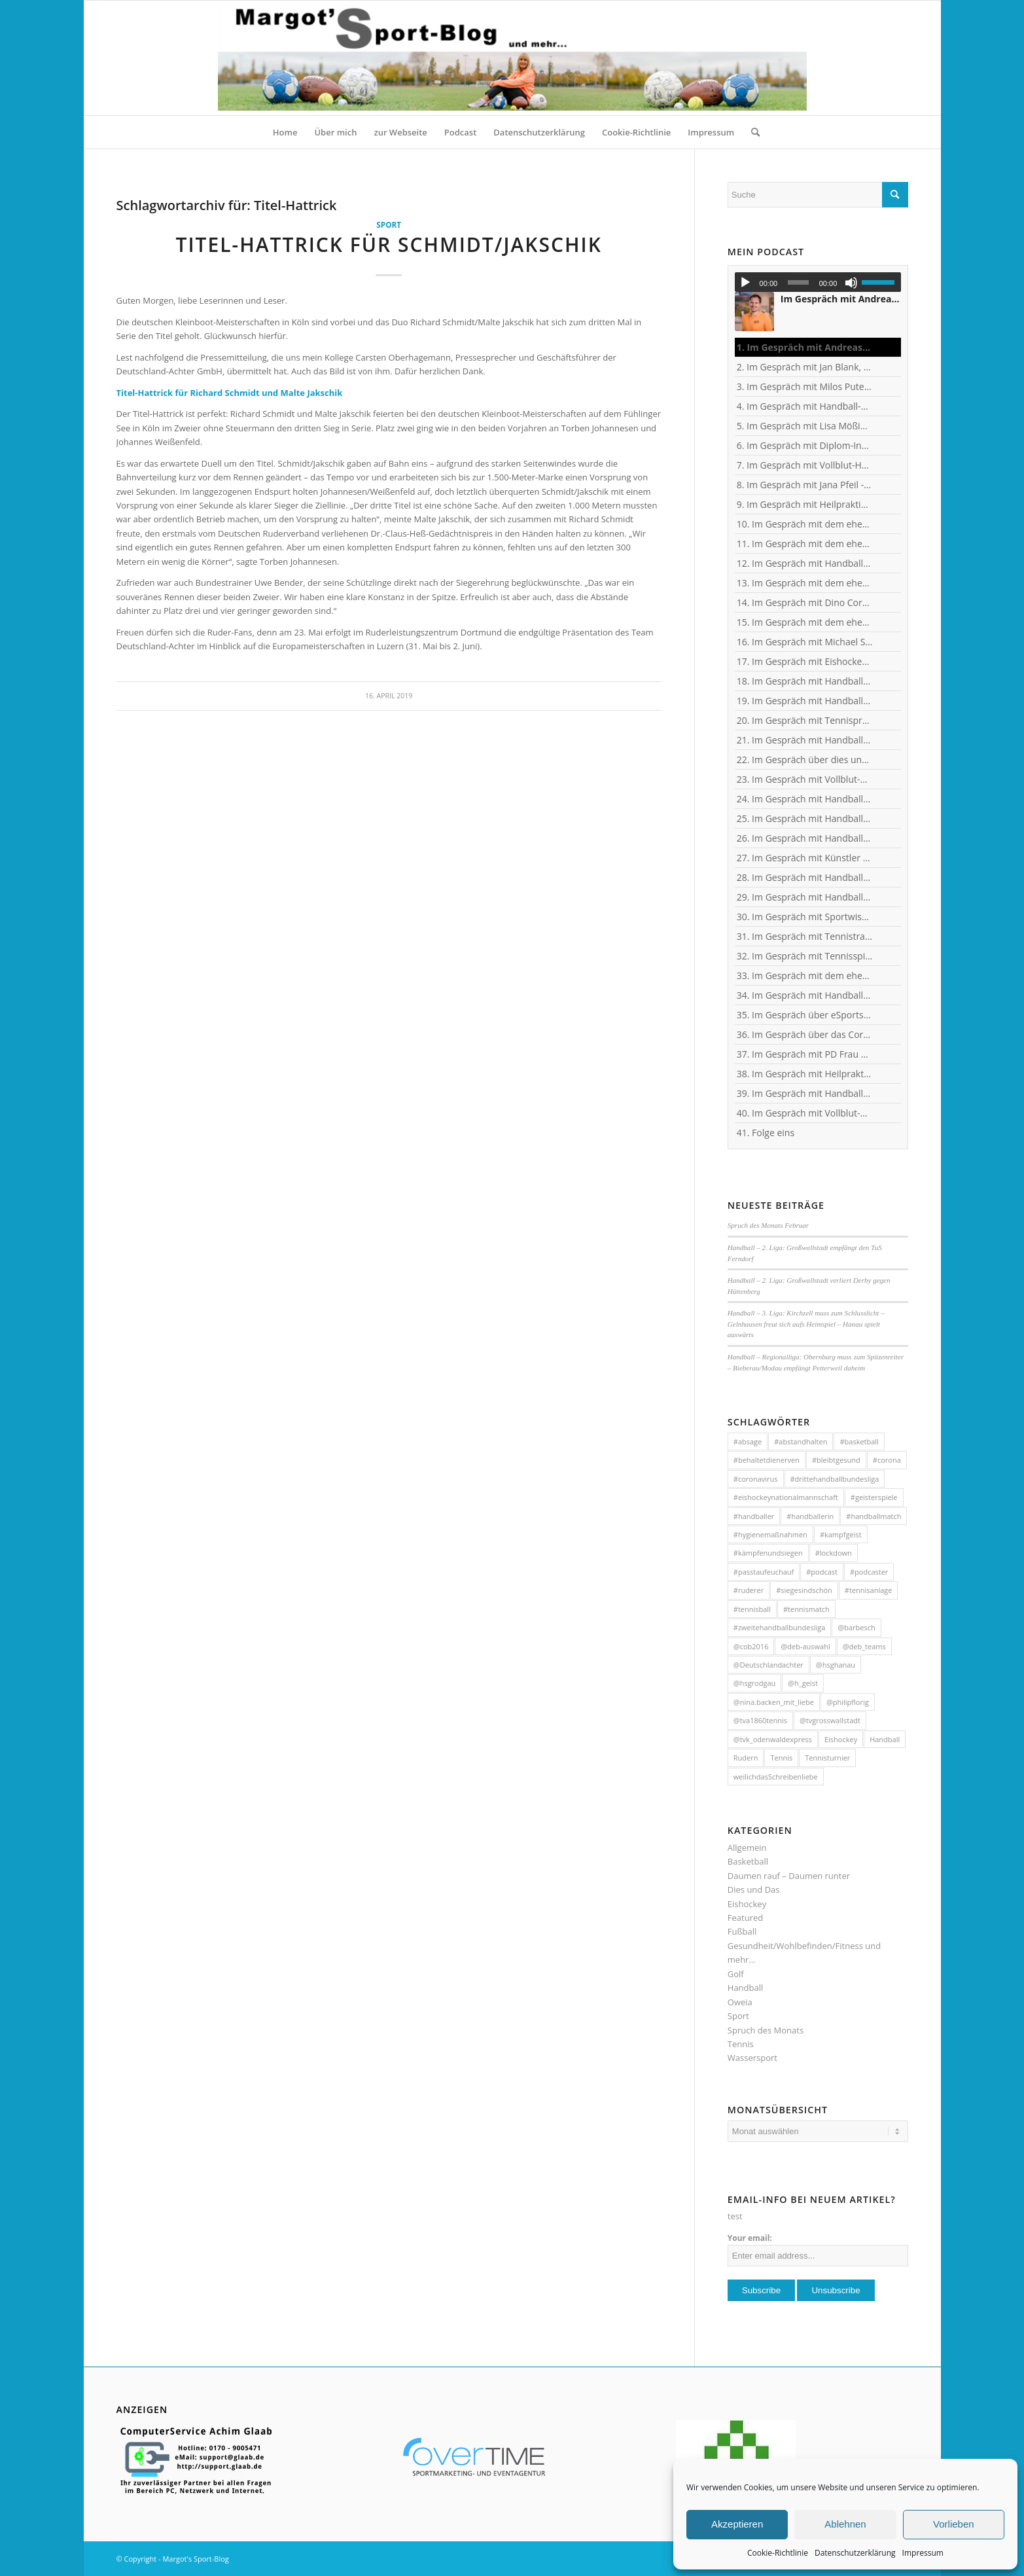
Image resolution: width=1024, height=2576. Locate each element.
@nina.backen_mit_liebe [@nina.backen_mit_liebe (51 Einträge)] (773, 1702)
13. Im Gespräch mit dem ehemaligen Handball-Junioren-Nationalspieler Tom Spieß (805, 583)
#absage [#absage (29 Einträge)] (747, 1441)
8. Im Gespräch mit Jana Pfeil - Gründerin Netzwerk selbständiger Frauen (805, 484)
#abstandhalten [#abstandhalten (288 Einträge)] (800, 1441)
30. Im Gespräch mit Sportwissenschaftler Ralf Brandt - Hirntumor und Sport (805, 916)
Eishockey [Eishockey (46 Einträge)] (840, 1739)
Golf (736, 1974)
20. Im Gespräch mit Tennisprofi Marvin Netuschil (805, 720)
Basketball (748, 1861)
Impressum (923, 2552)
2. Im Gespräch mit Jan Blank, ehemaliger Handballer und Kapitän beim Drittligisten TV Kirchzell (805, 367)
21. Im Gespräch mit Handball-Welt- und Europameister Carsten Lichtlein (805, 740)
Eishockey (747, 1904)
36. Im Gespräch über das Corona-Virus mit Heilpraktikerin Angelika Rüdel (805, 1034)
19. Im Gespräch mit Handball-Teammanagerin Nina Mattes (805, 700)
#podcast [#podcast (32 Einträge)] (822, 1572)
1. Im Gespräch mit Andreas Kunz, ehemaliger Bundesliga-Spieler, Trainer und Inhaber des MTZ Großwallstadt (805, 347)
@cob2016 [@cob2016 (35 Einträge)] (751, 1646)
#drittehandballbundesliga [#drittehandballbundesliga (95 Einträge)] (834, 1479)
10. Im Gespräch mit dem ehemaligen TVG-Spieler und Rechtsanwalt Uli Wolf (805, 524)
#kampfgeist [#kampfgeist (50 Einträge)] (841, 1534)
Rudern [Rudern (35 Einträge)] (745, 1757)
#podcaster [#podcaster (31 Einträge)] (869, 1572)
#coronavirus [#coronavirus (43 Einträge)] (755, 1479)
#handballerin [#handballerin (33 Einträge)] (810, 1516)
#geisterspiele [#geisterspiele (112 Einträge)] (874, 1497)
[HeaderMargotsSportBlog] (512, 58)
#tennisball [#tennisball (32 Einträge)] (752, 1609)
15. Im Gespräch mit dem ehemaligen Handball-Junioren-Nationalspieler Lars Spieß (805, 622)
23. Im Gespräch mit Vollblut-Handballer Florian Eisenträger (805, 779)
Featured (745, 1917)
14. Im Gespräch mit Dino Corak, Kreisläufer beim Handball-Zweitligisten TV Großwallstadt (805, 602)
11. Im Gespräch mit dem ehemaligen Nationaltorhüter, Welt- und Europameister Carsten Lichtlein (805, 543)
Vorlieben (953, 2524)
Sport (388, 224)
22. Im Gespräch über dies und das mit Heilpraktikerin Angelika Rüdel (805, 759)
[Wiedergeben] (745, 282)
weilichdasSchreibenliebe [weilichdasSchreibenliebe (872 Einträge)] (775, 1776)
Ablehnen (845, 2524)
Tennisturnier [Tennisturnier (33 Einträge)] (827, 1757)
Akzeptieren (737, 2524)
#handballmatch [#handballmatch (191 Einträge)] (873, 1516)
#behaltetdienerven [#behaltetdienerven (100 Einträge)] (766, 1460)
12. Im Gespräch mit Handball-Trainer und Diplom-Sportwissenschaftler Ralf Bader (805, 563)
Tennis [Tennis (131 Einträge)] (781, 1757)
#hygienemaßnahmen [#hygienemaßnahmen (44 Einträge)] (770, 1534)
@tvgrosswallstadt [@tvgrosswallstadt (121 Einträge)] (830, 1720)
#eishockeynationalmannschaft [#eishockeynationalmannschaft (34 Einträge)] (785, 1497)
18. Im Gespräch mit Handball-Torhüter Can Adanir (805, 681)
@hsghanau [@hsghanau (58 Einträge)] (835, 1665)
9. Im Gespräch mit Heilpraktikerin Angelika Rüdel (805, 504)
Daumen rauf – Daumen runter (789, 1876)
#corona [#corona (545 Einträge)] (887, 1460)
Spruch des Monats (765, 2030)
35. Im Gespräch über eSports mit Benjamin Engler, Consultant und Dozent (805, 1015)
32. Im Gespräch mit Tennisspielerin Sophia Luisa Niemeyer (805, 956)
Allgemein (747, 1847)
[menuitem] (285, 132)
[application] (818, 282)
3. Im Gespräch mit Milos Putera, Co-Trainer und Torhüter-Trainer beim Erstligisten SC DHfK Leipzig (805, 386)
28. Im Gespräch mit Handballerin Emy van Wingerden (805, 877)
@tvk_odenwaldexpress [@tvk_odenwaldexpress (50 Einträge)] (772, 1739)
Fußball (742, 1931)
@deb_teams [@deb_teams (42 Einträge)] (864, 1646)
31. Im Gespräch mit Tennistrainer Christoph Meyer (805, 936)
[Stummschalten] (851, 282)
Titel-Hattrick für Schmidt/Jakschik (388, 244)
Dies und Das (754, 1889)
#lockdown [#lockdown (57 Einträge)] (833, 1553)
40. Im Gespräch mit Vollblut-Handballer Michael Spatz (805, 1113)
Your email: (750, 2238)
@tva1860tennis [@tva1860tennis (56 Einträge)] (760, 1720)
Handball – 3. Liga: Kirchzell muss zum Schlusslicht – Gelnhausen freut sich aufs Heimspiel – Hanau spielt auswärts (806, 1323)
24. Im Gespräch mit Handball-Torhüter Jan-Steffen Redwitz (805, 799)
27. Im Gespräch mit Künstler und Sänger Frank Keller (805, 857)
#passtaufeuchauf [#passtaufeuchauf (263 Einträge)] (763, 1572)
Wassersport (752, 2058)
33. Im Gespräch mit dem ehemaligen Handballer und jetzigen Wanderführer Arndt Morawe (805, 975)
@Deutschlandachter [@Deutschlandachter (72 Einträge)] (768, 1665)
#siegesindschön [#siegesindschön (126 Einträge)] (804, 1590)
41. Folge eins (765, 1132)
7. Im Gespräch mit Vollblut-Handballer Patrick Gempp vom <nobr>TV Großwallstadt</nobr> (805, 465)
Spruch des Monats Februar (768, 1225)
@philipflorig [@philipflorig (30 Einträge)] (847, 1702)
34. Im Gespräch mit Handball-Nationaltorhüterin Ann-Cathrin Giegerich (805, 995)
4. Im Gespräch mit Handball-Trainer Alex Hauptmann (805, 406)
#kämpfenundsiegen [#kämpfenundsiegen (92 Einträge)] (768, 1553)
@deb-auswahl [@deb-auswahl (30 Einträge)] (805, 1646)
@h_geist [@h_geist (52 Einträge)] (803, 1683)
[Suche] (751, 132)
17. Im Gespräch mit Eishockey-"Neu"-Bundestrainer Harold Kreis (805, 661)
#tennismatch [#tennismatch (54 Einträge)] (806, 1609)
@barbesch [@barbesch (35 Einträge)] (856, 1627)
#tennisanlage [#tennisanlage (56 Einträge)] (868, 1590)
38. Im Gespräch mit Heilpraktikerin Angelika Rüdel (805, 1073)
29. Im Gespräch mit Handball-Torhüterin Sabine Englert (805, 897)
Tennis (741, 2044)
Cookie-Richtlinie (777, 2552)
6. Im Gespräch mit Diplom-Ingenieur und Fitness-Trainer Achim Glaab (805, 445)
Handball (745, 1988)
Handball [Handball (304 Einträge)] (885, 1739)
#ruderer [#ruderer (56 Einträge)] (748, 1590)
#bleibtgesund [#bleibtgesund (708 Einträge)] (836, 1460)
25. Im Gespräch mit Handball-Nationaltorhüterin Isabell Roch (805, 818)
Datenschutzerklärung (855, 2552)
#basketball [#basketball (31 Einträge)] (858, 1441)
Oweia (740, 2002)
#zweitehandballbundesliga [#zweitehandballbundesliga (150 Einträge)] (779, 1627)
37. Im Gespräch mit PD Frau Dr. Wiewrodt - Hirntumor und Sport (805, 1054)
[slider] (798, 282)
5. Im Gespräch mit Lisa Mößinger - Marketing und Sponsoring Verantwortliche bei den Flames (805, 426)
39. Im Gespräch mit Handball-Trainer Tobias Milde (805, 1093)
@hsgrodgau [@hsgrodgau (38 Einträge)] (754, 1683)
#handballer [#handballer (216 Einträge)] (754, 1516)
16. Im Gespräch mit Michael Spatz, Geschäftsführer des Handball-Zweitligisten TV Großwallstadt (805, 641)
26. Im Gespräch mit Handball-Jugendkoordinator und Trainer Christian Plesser (805, 838)
